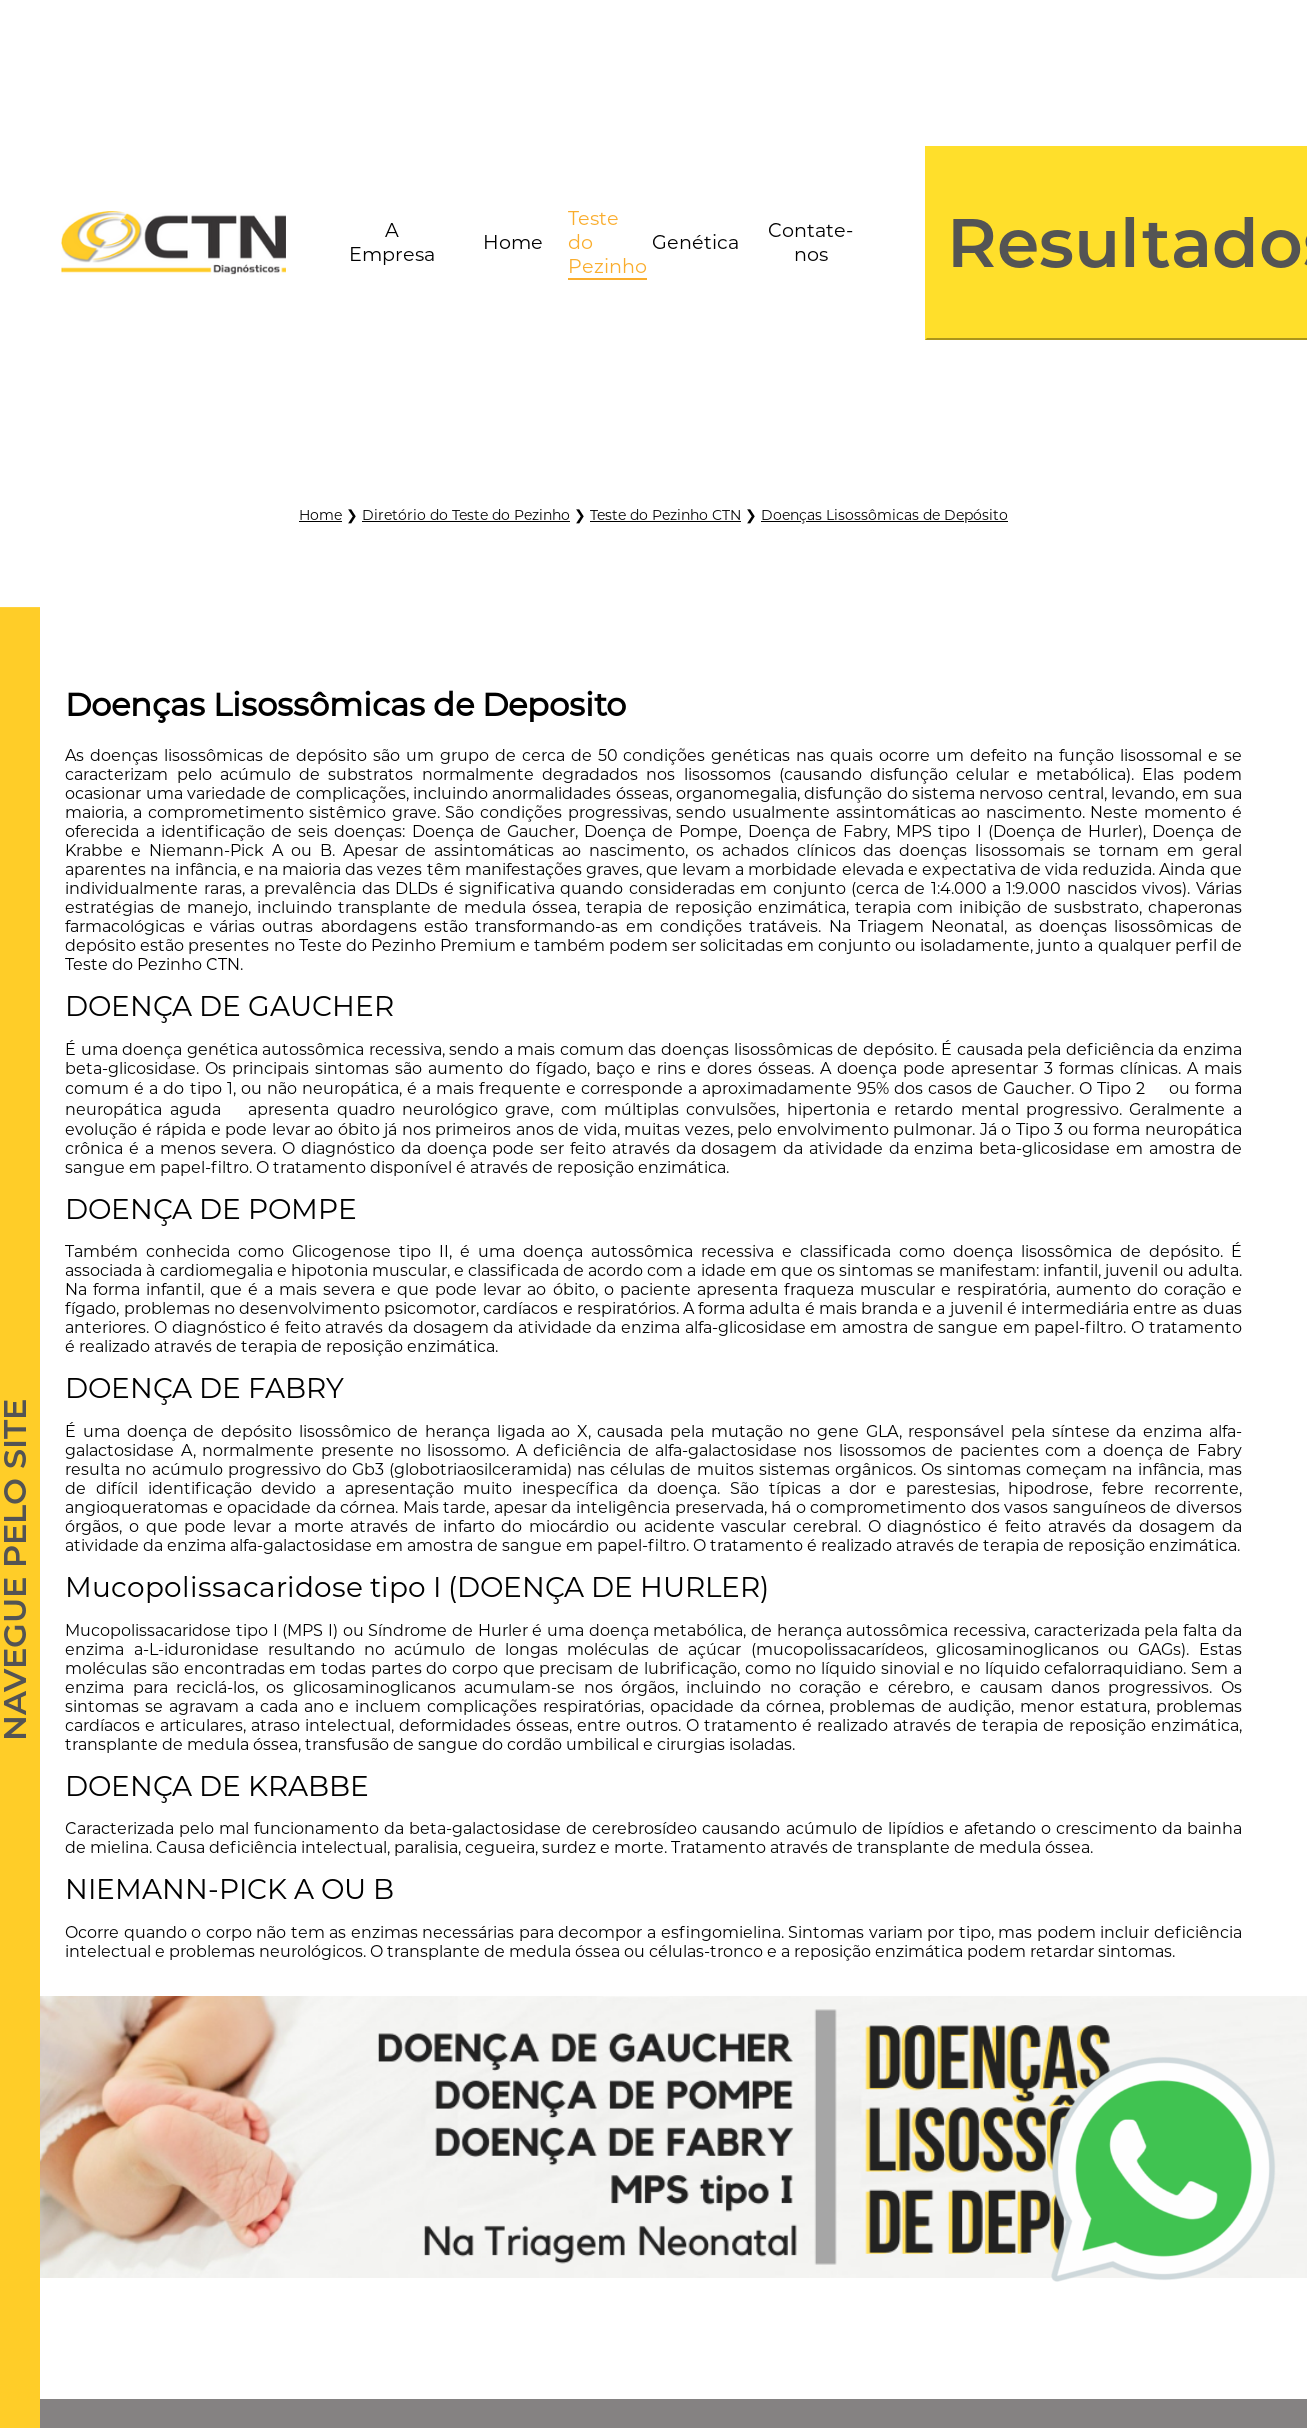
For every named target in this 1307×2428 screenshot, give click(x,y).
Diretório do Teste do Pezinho (466, 515)
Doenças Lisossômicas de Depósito (884, 515)
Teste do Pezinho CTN (665, 515)
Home (320, 515)
